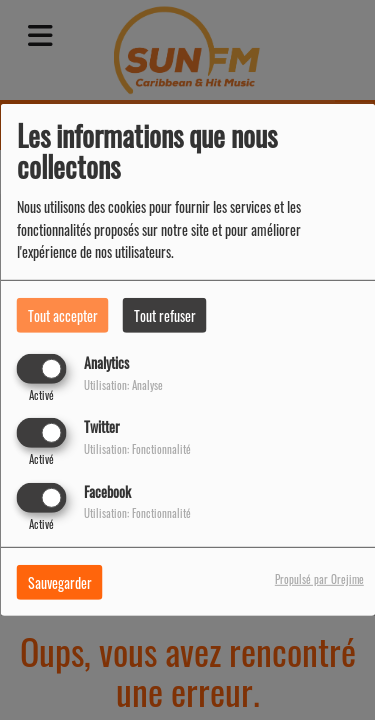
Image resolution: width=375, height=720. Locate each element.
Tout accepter (63, 315)
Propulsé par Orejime (319, 578)
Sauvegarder (60, 581)
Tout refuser (165, 315)
